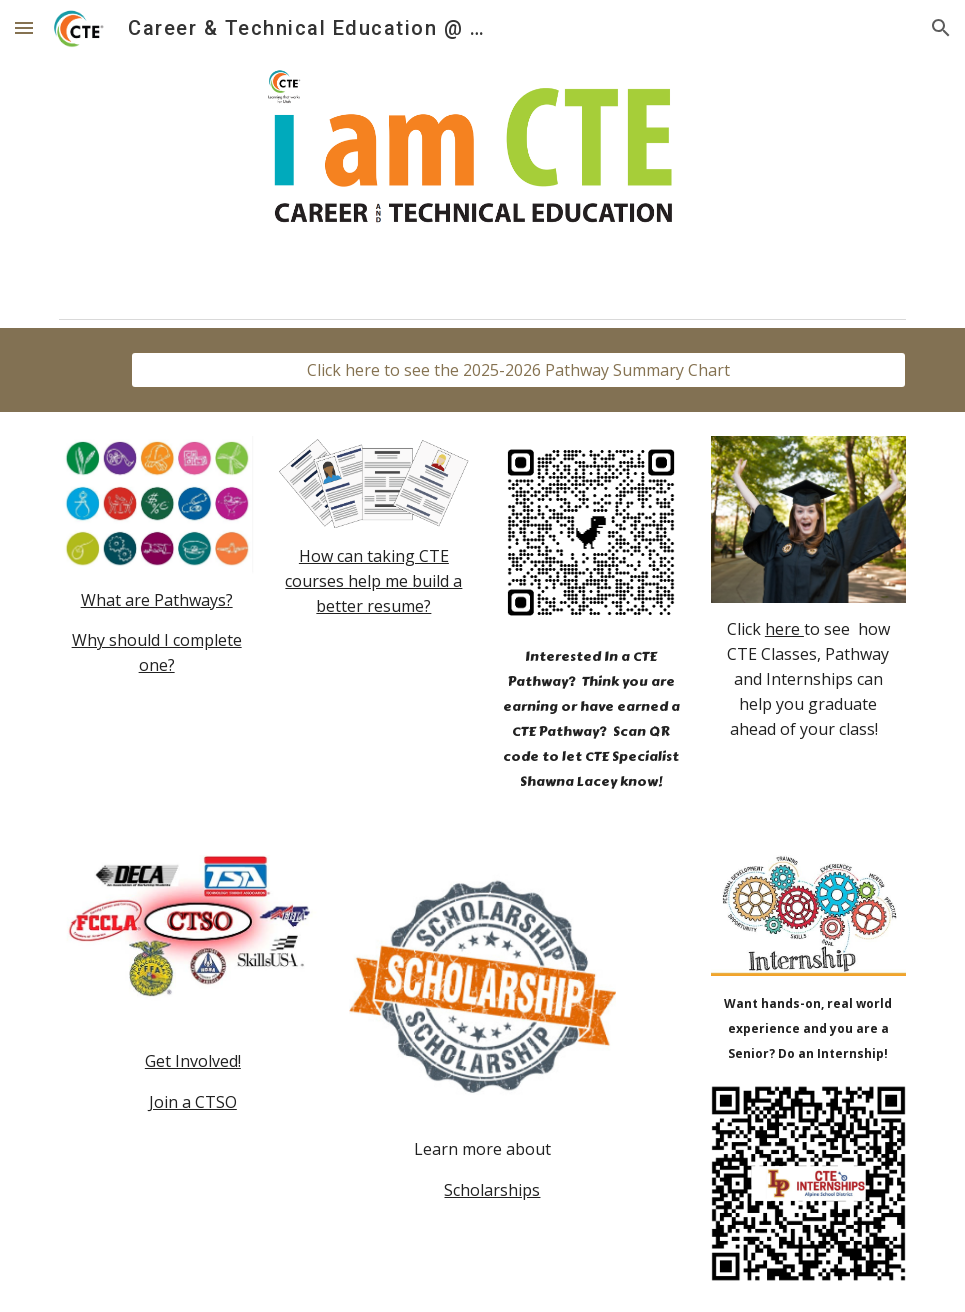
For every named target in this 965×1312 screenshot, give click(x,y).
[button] (24, 27)
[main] (157, 633)
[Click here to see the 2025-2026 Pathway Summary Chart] (518, 370)
